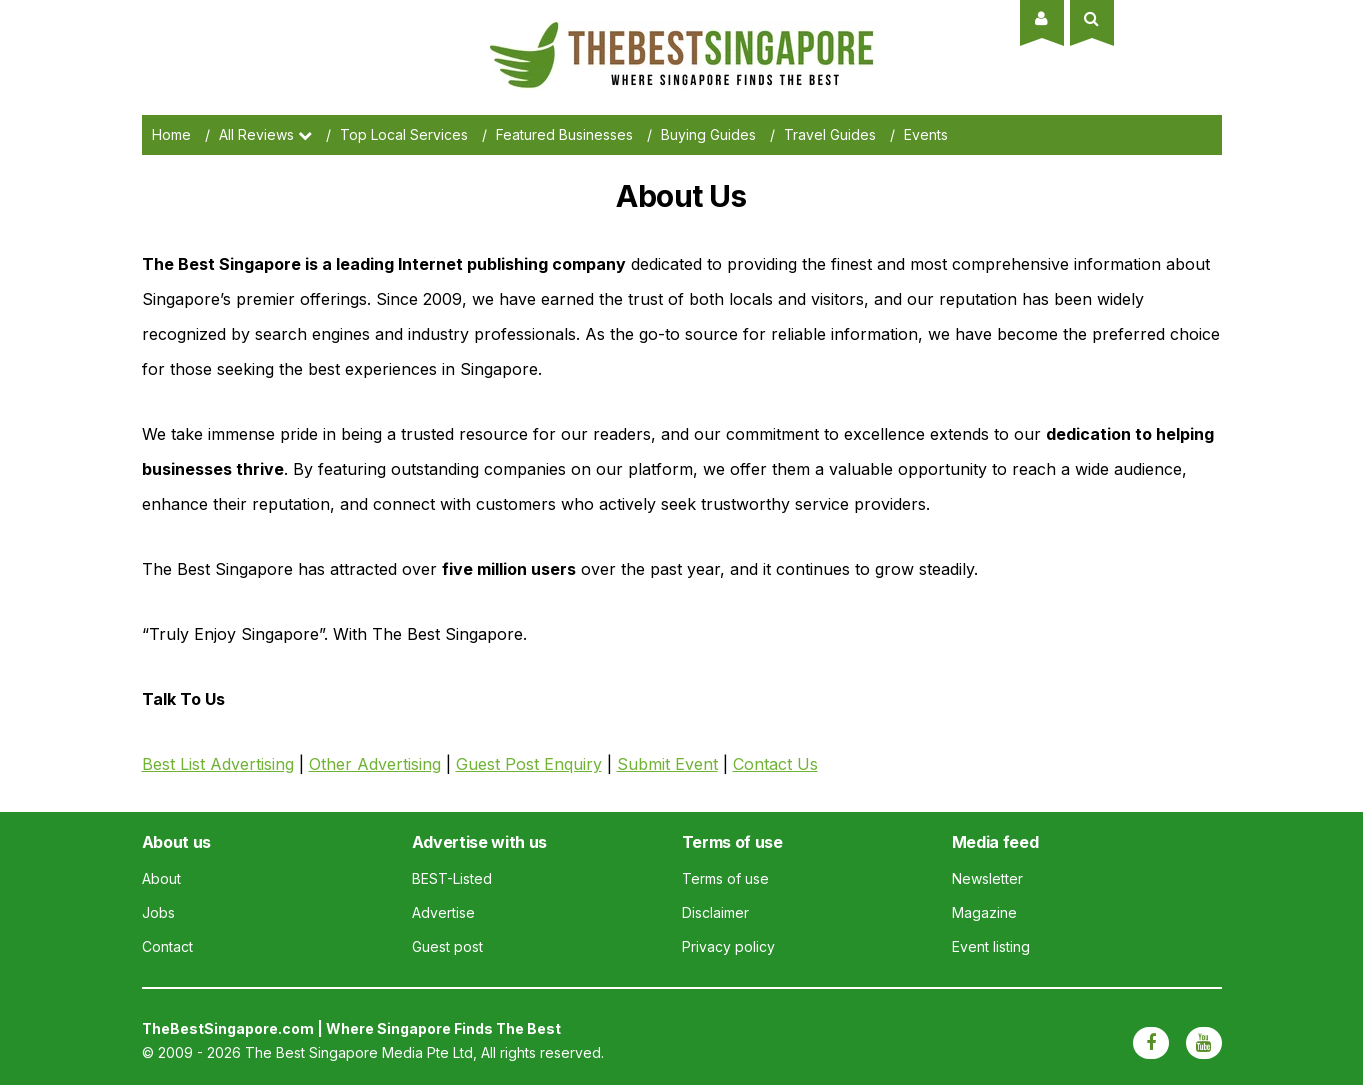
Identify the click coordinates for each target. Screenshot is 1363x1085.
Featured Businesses (564, 134)
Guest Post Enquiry (529, 764)
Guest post (447, 946)
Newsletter (987, 878)
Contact (167, 946)
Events (926, 134)
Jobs (158, 912)
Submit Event (667, 764)
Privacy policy (728, 946)
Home (171, 134)
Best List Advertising (218, 764)
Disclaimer (715, 912)
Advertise (443, 912)
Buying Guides (708, 134)
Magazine (984, 912)
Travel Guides (830, 134)
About (161, 878)
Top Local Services (404, 134)
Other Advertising (375, 764)
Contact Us (775, 764)
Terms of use (725, 878)
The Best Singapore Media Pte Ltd (359, 1052)
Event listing (991, 946)
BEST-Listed (452, 878)
